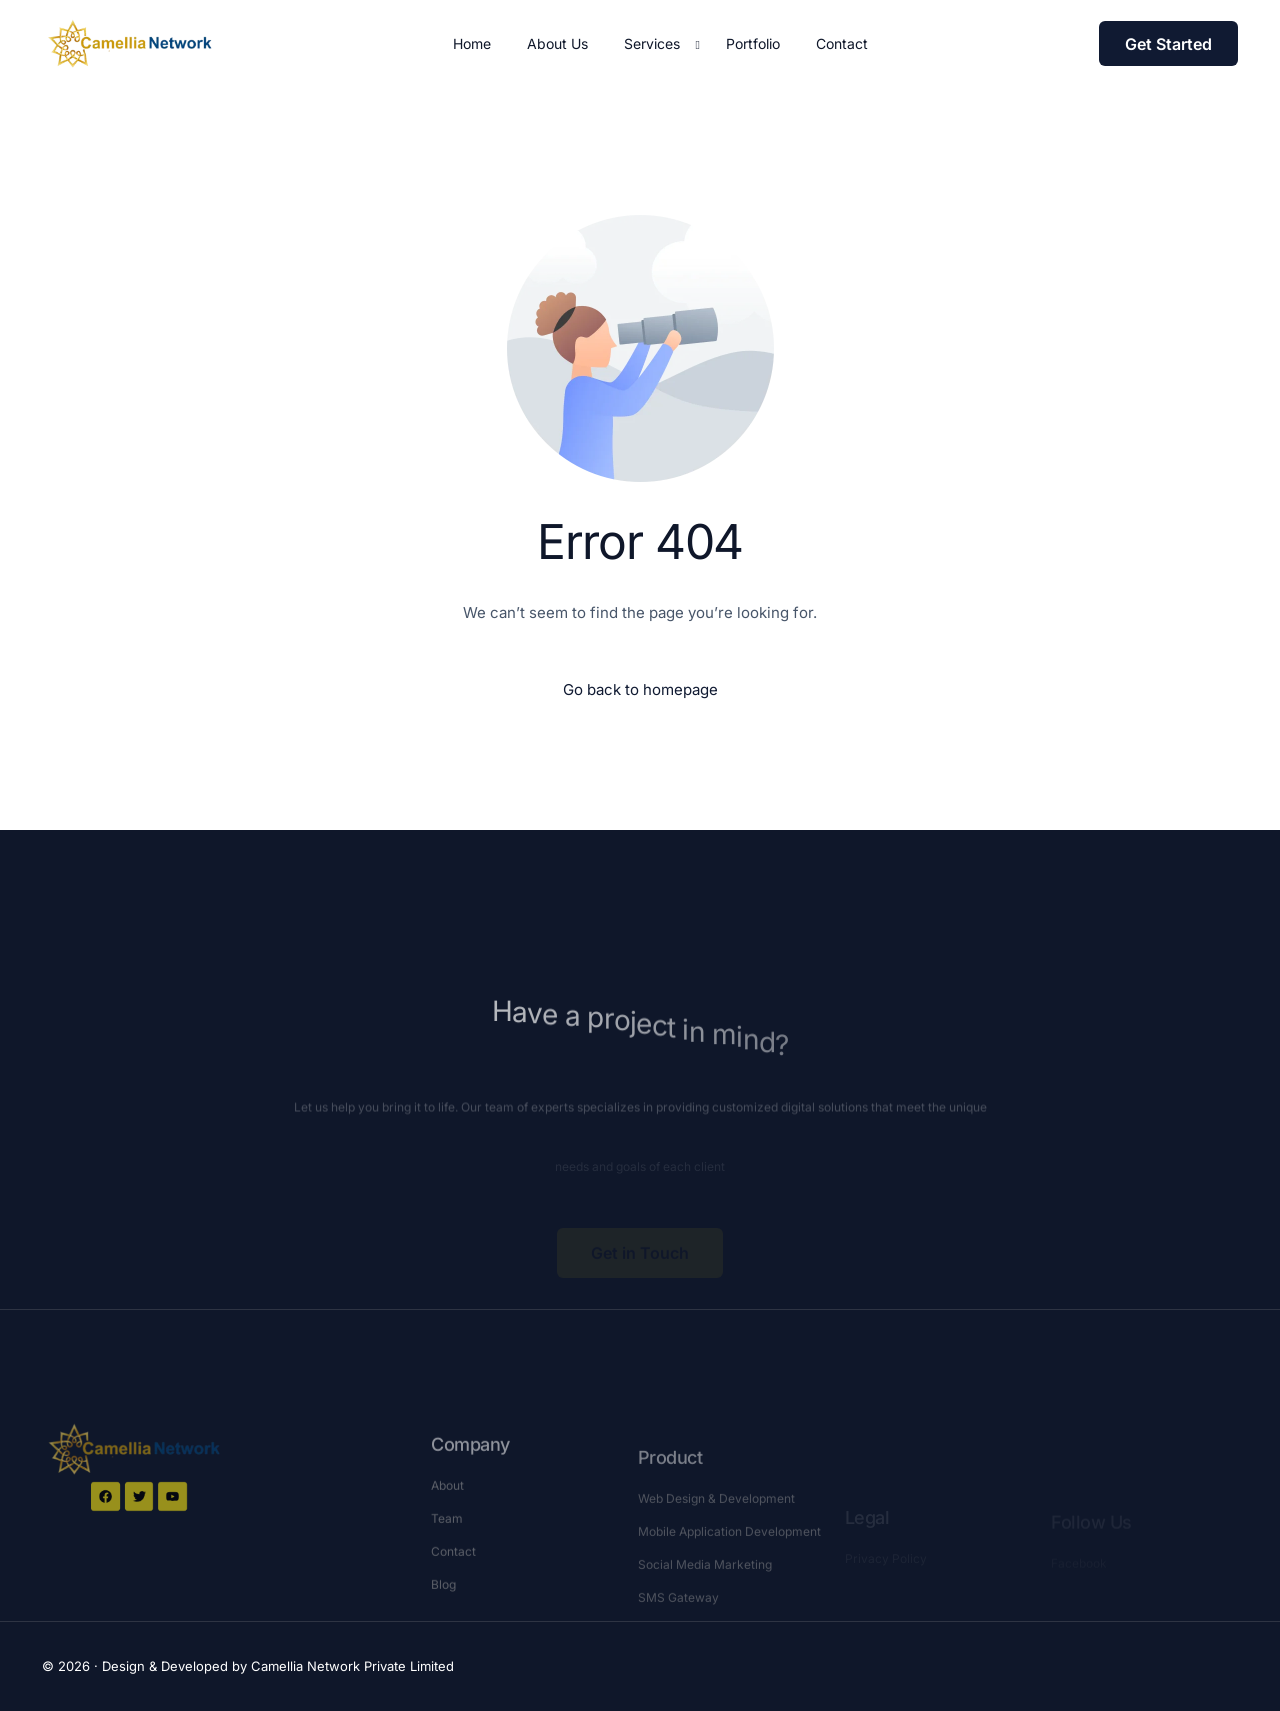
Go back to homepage (640, 689)
